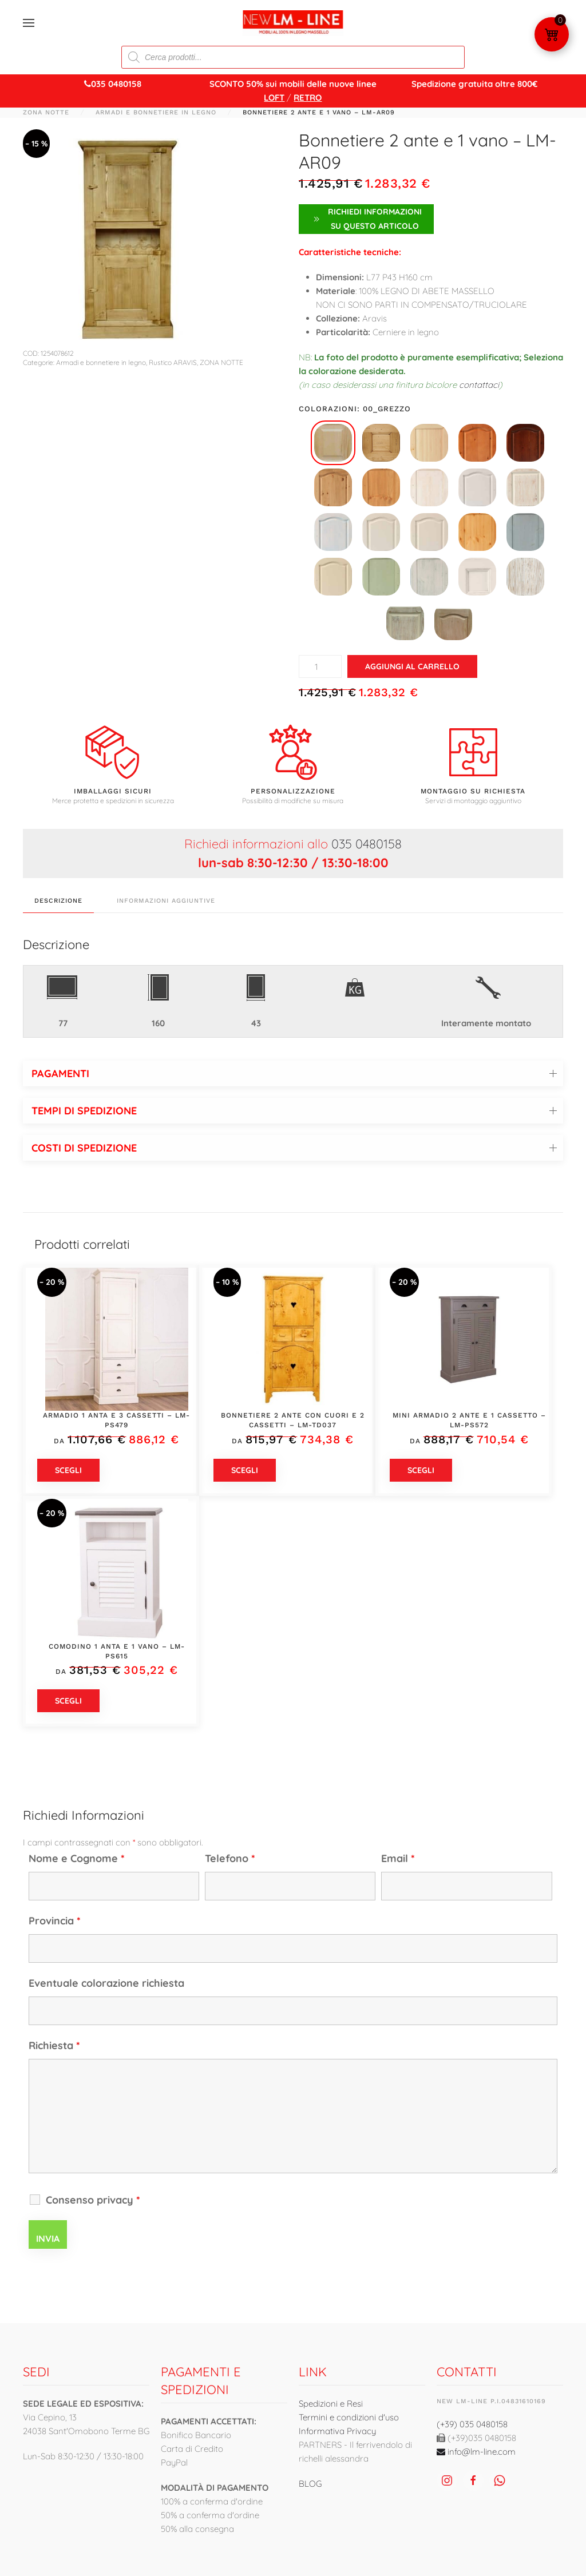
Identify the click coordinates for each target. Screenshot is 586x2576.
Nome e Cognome (77, 1858)
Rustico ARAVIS (173, 362)
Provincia (55, 1920)
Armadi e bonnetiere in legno (101, 362)
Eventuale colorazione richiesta (106, 1983)
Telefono (230, 1858)
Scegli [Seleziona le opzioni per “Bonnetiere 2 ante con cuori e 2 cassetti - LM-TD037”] (244, 1470)
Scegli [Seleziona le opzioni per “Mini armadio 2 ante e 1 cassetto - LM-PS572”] (420, 1470)
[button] (28, 23)
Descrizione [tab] (58, 900)
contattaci (479, 384)
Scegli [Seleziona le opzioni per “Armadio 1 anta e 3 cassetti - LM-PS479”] (68, 1470)
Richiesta (54, 2045)
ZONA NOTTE (221, 362)
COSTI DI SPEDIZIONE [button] (84, 1147)
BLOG (310, 2483)
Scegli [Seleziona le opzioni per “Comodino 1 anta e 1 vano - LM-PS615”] (68, 1701)
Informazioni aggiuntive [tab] (166, 900)
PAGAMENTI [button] (60, 1073)
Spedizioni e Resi (331, 2403)
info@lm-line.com (476, 2451)
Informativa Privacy (337, 2431)
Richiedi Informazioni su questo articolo (366, 219)
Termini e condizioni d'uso (349, 2417)
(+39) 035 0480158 (472, 2424)
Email (398, 1858)
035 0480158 (366, 844)
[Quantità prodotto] (320, 666)
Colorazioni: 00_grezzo (355, 408)
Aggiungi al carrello (412, 666)
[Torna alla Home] (293, 23)
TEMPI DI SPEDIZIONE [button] (84, 1110)
